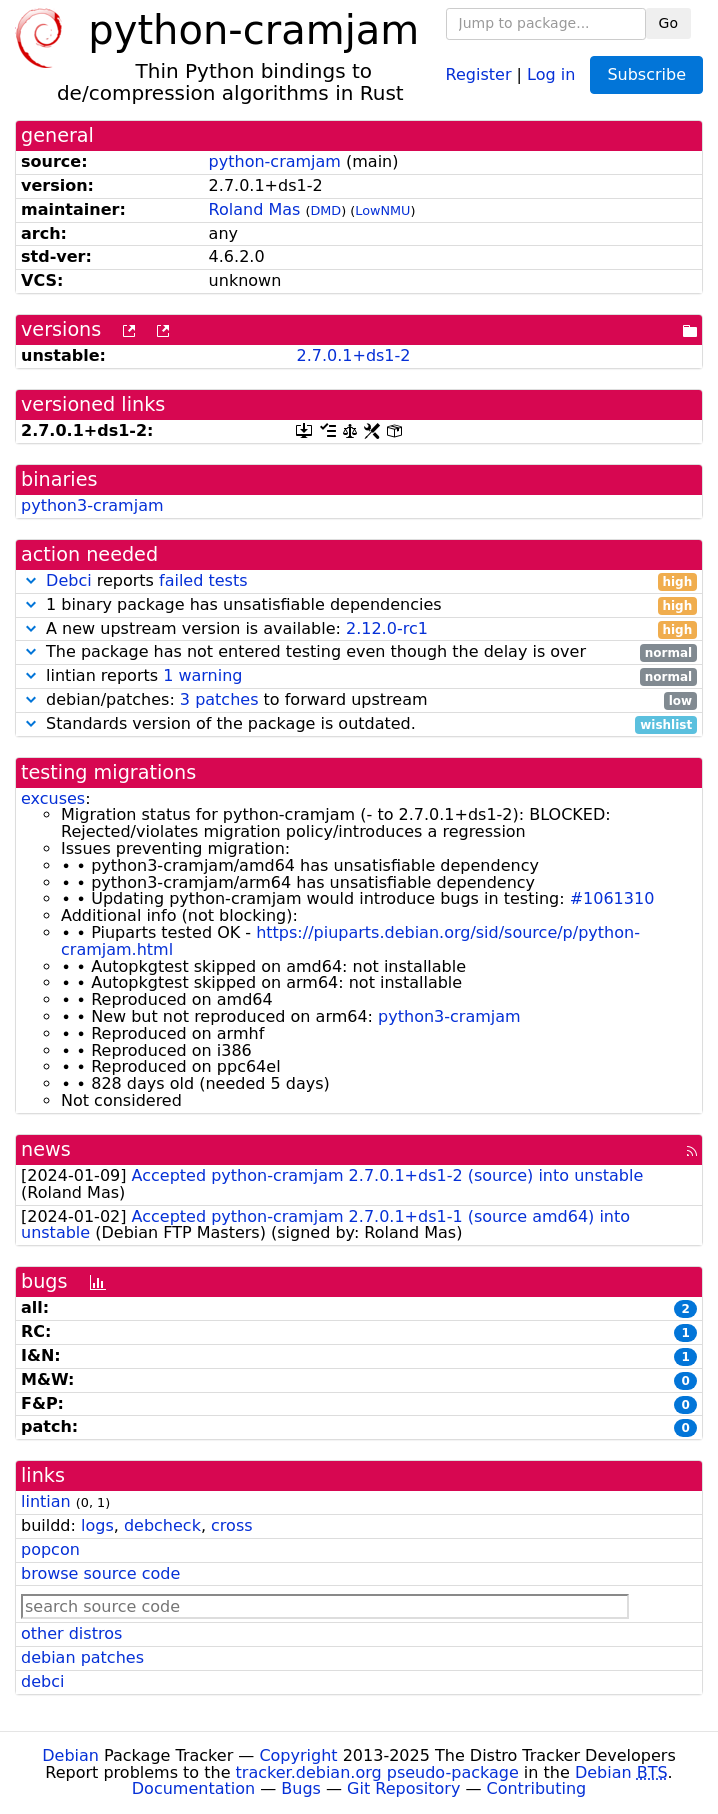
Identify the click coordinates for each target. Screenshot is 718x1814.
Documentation (193, 1788)
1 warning (202, 675)
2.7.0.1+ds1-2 (353, 355)
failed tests (203, 580)
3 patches (219, 699)
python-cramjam (275, 161)
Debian (70, 1755)
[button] (31, 580)
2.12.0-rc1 (387, 628)
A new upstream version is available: (359, 629)
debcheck (162, 1525)
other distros (71, 1633)
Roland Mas (255, 209)
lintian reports (359, 676)
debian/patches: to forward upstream (359, 700)
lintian (46, 1501)
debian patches (82, 1657)
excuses (53, 798)
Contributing (537, 1788)
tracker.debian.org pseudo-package (377, 1772)
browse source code (100, 1573)
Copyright (298, 1755)
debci (42, 1681)
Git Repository (403, 1788)
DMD (325, 210)
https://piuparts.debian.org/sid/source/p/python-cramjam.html (350, 941)
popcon (50, 1549)
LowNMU (382, 210)
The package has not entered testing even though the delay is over (359, 652)
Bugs (301, 1788)
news (46, 1149)
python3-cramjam (92, 505)
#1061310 (612, 898)
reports (359, 581)
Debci (69, 580)
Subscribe (646, 74)
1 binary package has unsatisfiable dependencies (359, 605)
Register (479, 73)
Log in (551, 73)
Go (668, 23)
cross (231, 1525)
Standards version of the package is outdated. (359, 724)
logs (97, 1525)
